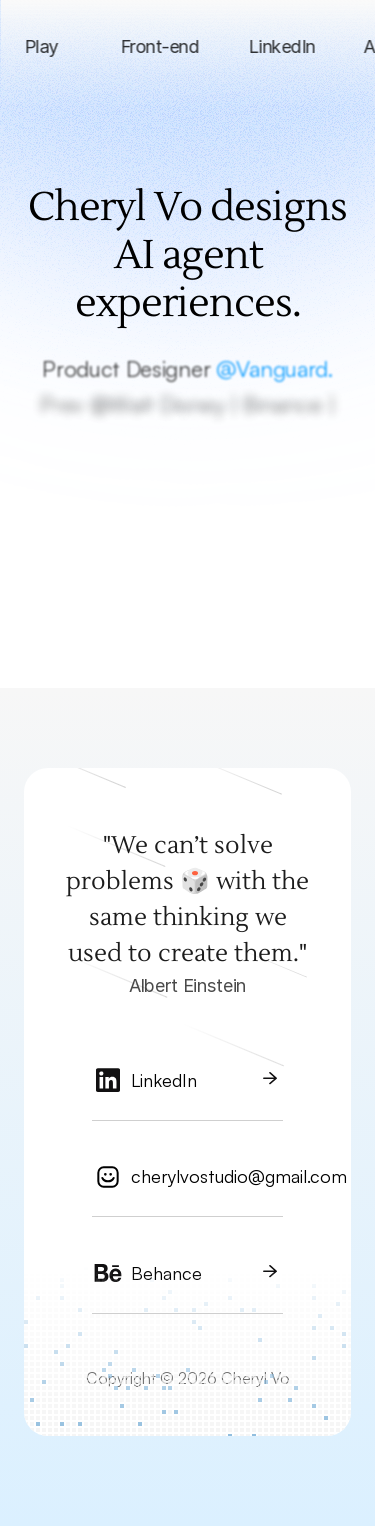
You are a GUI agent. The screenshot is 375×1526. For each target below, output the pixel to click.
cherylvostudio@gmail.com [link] (239, 1176)
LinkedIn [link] (164, 1080)
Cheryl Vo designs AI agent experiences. (191, 255)
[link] (187, 1088)
